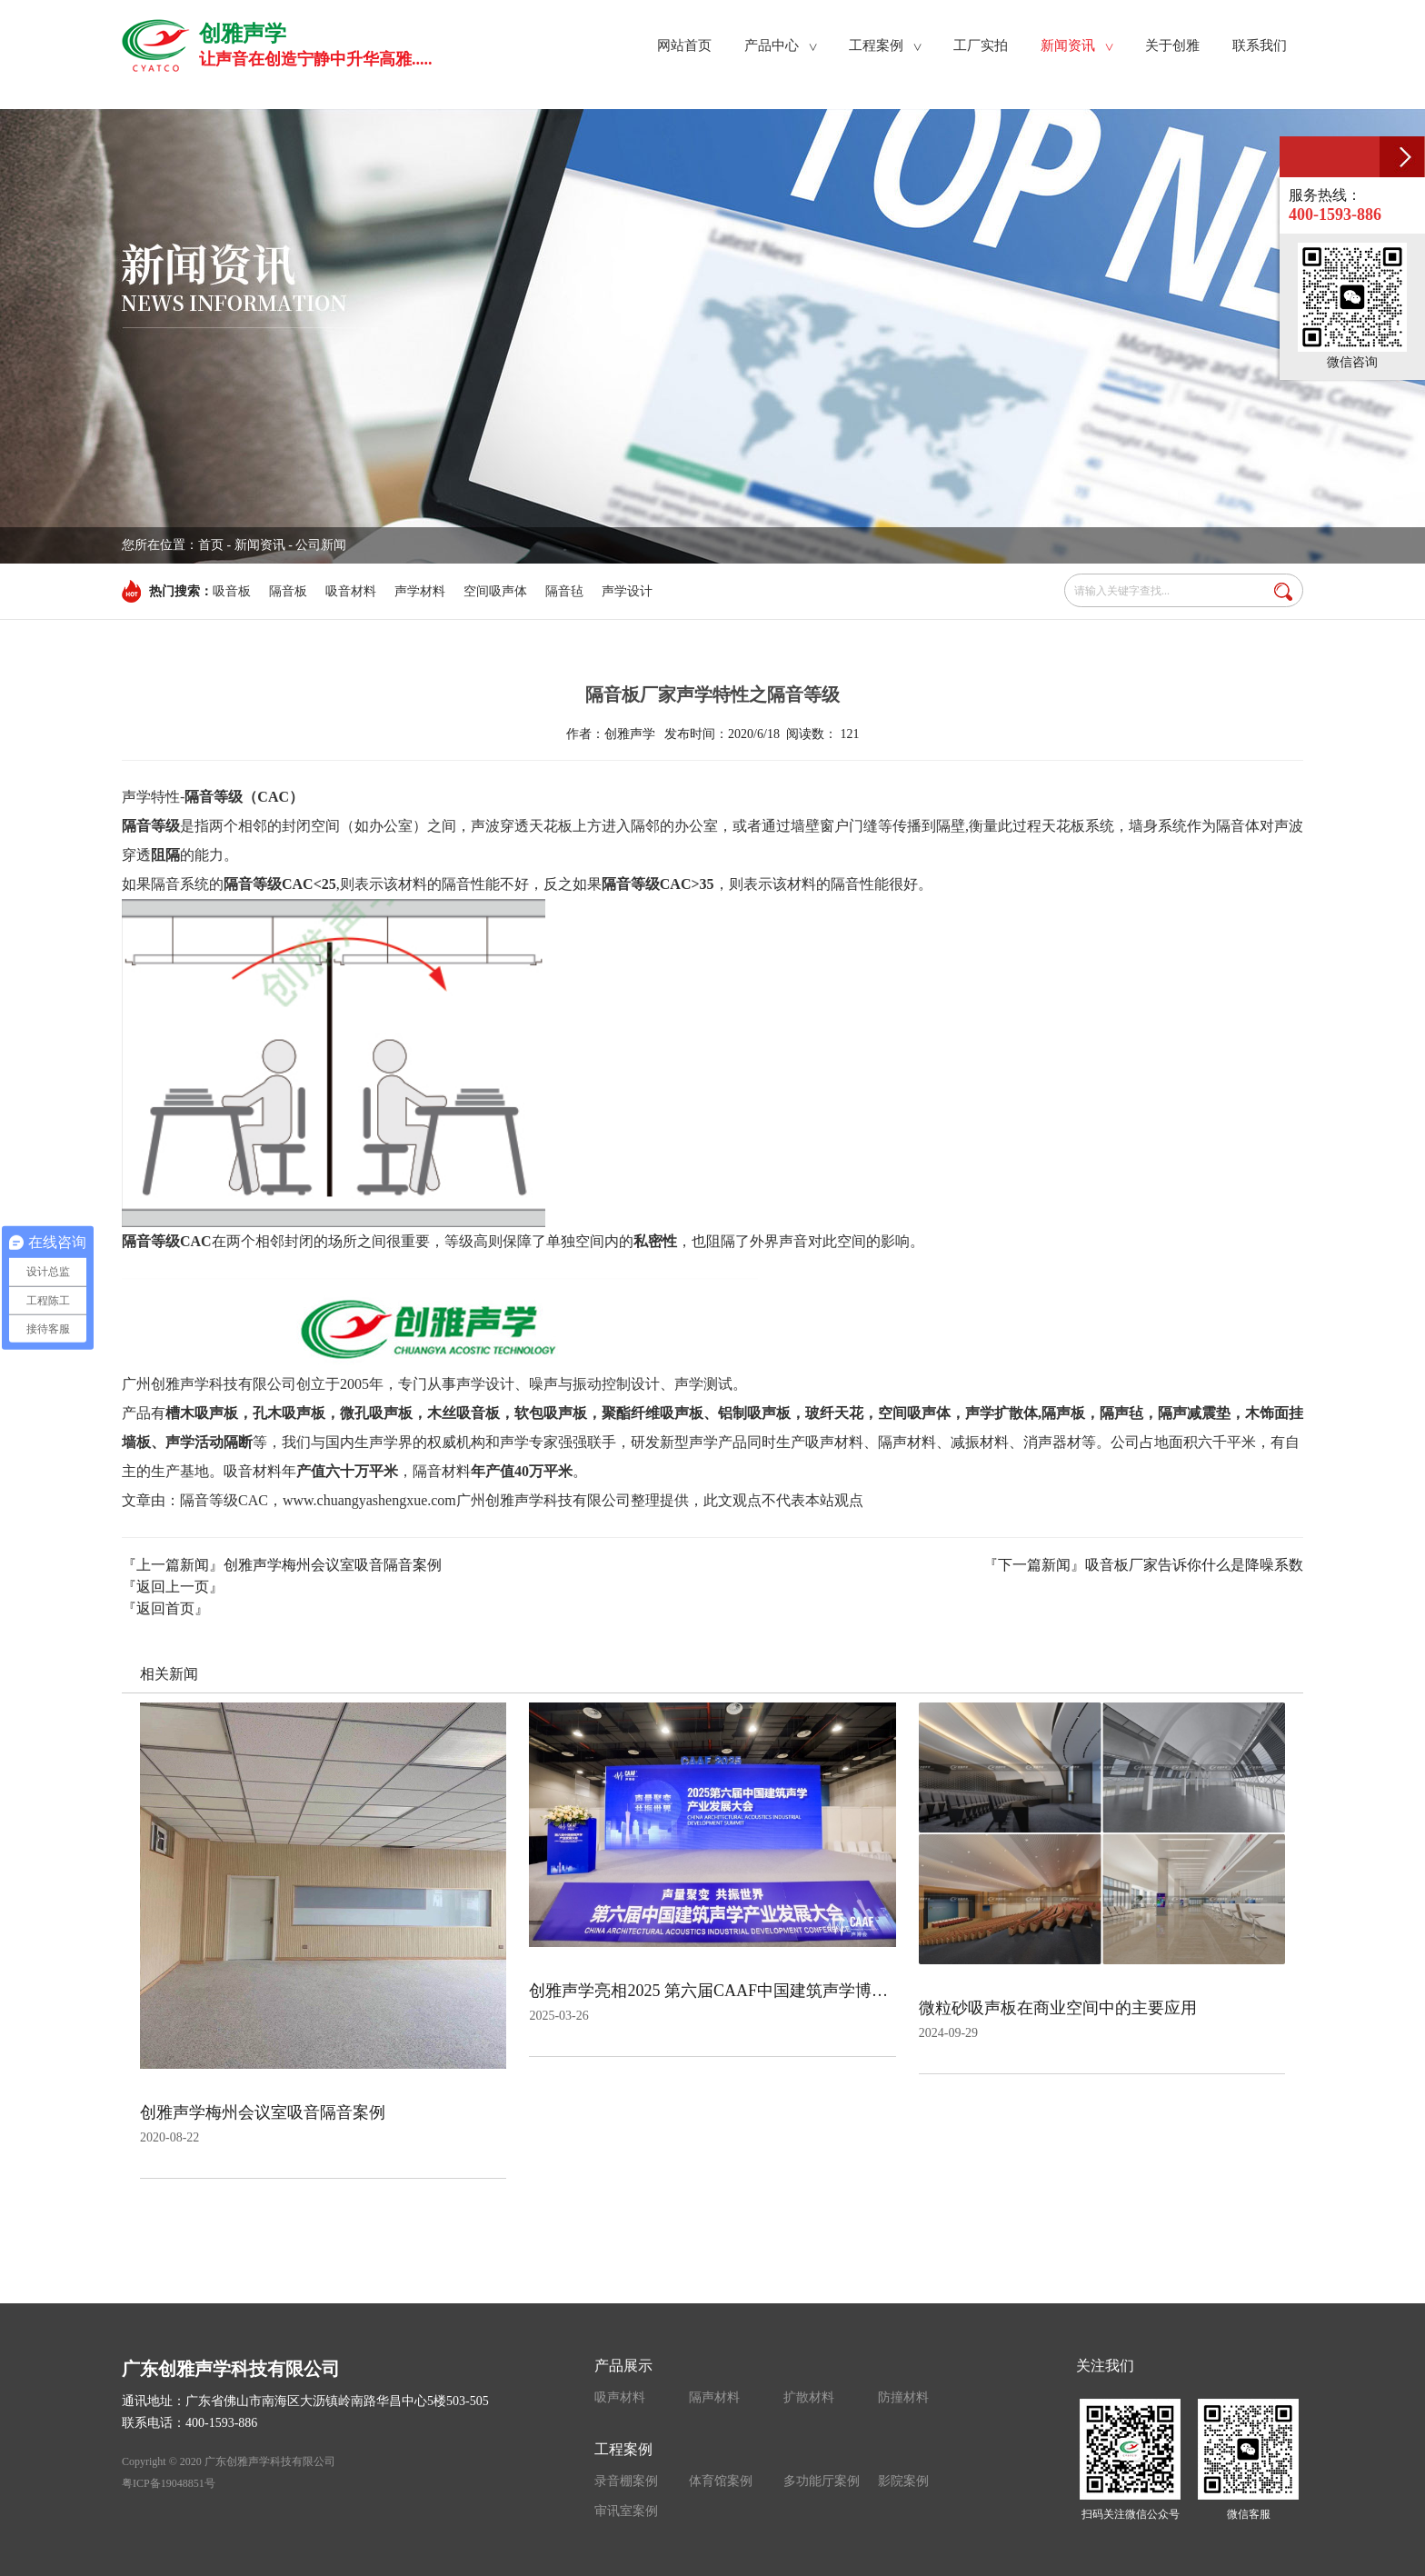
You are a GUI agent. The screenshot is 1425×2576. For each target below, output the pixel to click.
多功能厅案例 (821, 2481)
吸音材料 (350, 591)
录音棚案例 (626, 2481)
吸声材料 (619, 2397)
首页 (211, 545)
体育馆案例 (720, 2481)
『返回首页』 (165, 1608)
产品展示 (623, 2365)
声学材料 (419, 591)
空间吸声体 (495, 591)
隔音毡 (564, 591)
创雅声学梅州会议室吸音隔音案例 (333, 1565)
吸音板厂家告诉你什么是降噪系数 (1194, 1565)
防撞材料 (903, 2397)
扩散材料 (808, 2397)
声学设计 (627, 591)
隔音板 (288, 591)
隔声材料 (714, 2397)
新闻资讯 (259, 545)
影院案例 (903, 2481)
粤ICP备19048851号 (168, 2483)
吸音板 (232, 591)
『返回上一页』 (173, 1586)
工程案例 (623, 2449)
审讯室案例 (626, 2511)
